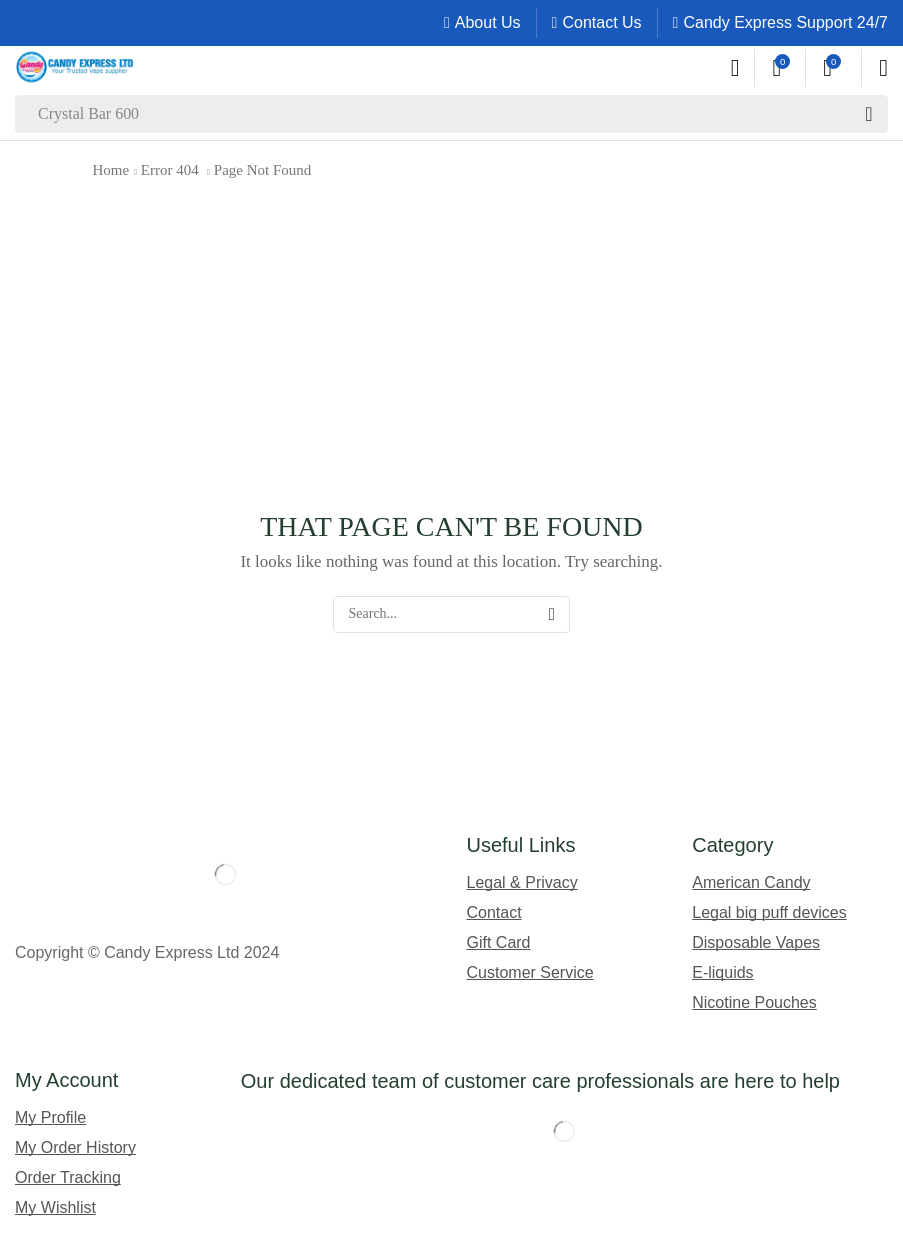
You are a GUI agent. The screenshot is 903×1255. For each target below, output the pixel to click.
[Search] (869, 114)
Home (111, 170)
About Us (488, 22)
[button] (735, 68)
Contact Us (601, 22)
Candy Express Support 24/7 (785, 22)
